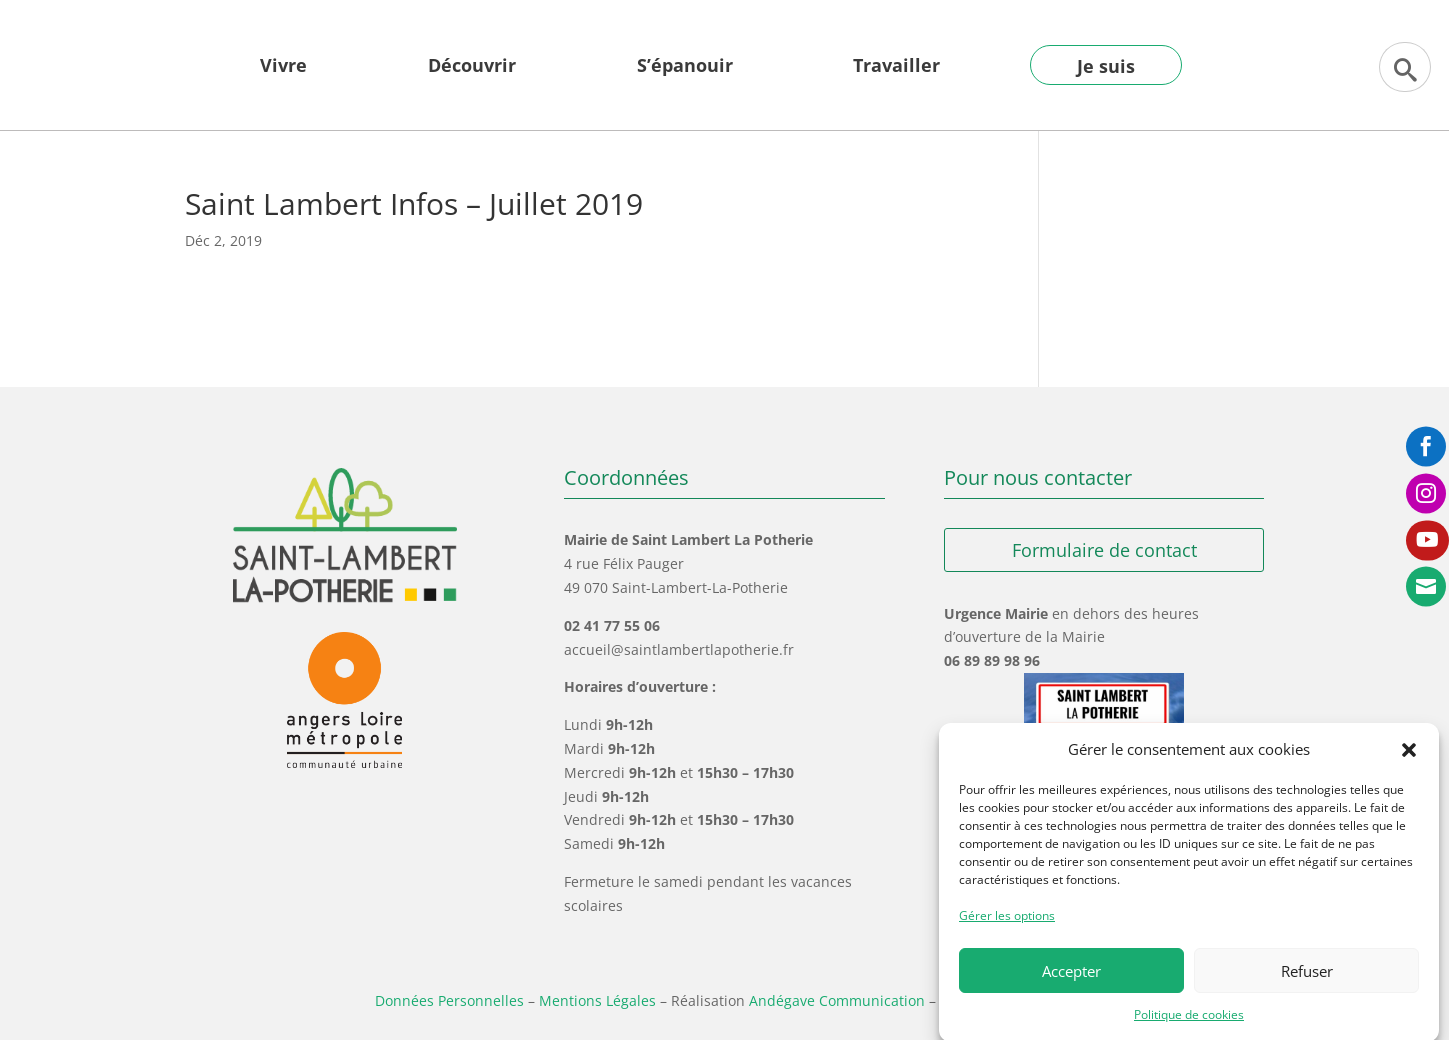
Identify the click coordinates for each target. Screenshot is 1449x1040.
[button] (1409, 763)
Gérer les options (1007, 928)
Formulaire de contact (1104, 550)
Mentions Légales (597, 1000)
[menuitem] (283, 80)
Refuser (1307, 984)
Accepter (1071, 984)
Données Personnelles (449, 1000)
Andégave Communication (837, 1000)
